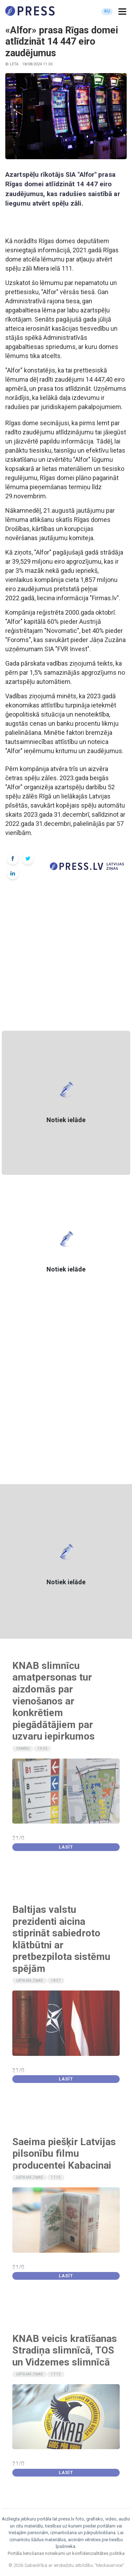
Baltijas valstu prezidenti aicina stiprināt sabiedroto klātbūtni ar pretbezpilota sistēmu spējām (61, 1939)
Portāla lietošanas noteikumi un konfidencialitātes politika (66, 2553)
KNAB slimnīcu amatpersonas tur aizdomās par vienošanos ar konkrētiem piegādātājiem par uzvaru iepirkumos (53, 1701)
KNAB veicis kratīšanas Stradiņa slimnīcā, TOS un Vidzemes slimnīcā (64, 2350)
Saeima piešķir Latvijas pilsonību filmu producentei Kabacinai (64, 2153)
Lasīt (66, 1847)
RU (107, 11)
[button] (122, 12)
